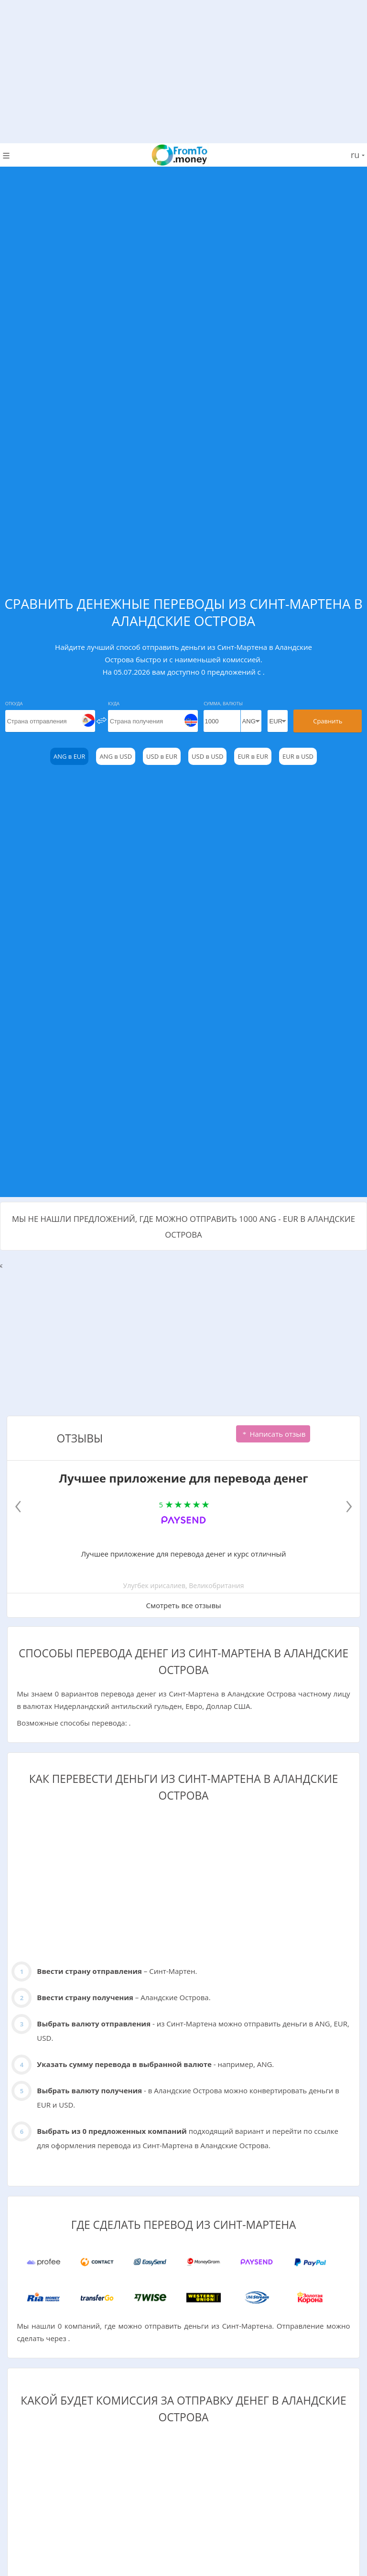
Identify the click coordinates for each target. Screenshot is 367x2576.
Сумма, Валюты (223, 703)
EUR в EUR (252, 756)
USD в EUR (161, 756)
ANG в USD (115, 756)
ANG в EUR (69, 756)
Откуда (14, 703)
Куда (113, 703)
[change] (102, 720)
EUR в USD (297, 756)
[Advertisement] (183, 67)
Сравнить (327, 721)
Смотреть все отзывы (183, 1605)
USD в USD (207, 756)
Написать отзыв (273, 1434)
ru (358, 154)
